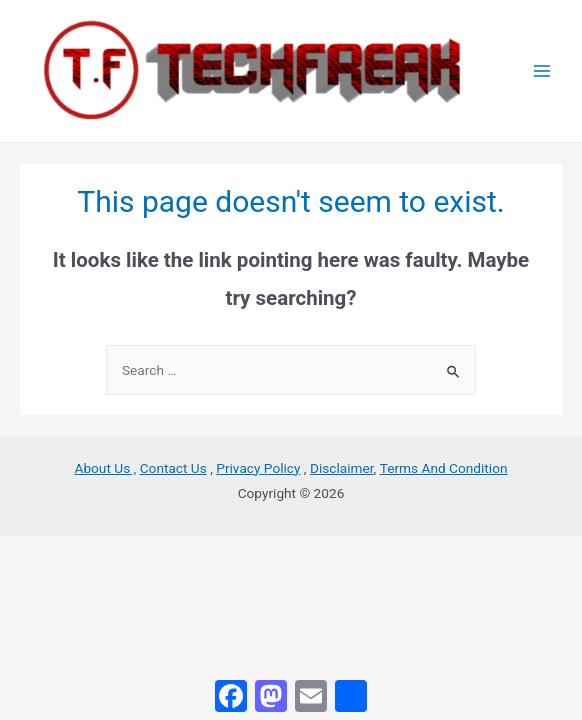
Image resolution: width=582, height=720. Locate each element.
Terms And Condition (444, 468)
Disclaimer (342, 468)
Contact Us (173, 468)
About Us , (105, 468)
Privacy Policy (258, 468)
